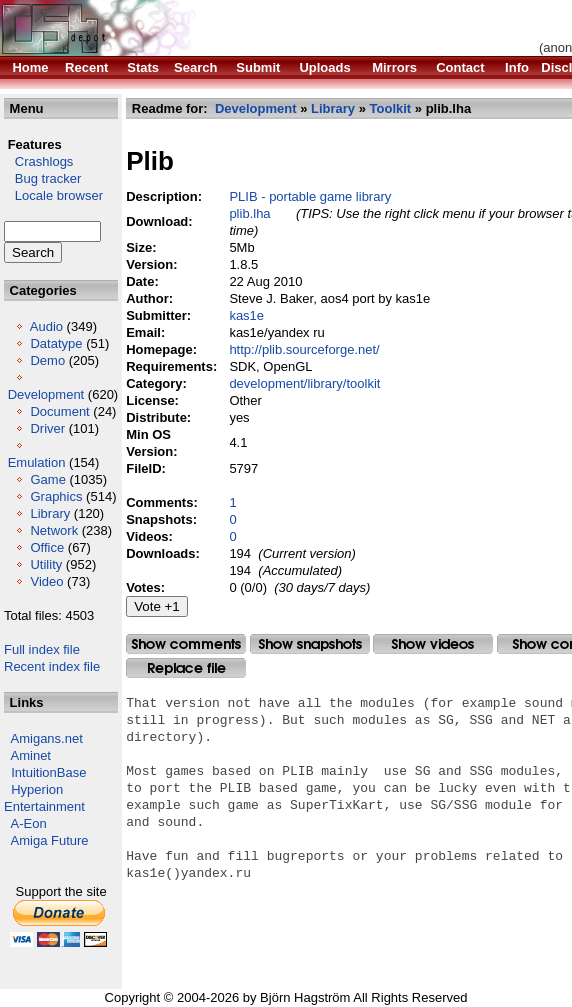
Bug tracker (42, 178)
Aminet (31, 755)
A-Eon (29, 823)
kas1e (246, 315)
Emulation (37, 462)
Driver (47, 428)
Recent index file (52, 666)
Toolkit (391, 108)
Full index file (42, 649)
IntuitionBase (48, 772)
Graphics (56, 496)
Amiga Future (50, 840)
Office (47, 547)
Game (47, 479)
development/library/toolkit (304, 383)
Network (54, 530)
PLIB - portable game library (310, 196)
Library (50, 513)
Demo (47, 360)
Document (59, 411)
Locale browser (53, 195)
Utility (46, 564)
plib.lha (249, 213)
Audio (46, 326)
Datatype (56, 343)
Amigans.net (47, 738)
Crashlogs (38, 161)
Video (46, 581)
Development (46, 394)
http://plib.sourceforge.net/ (304, 349)
